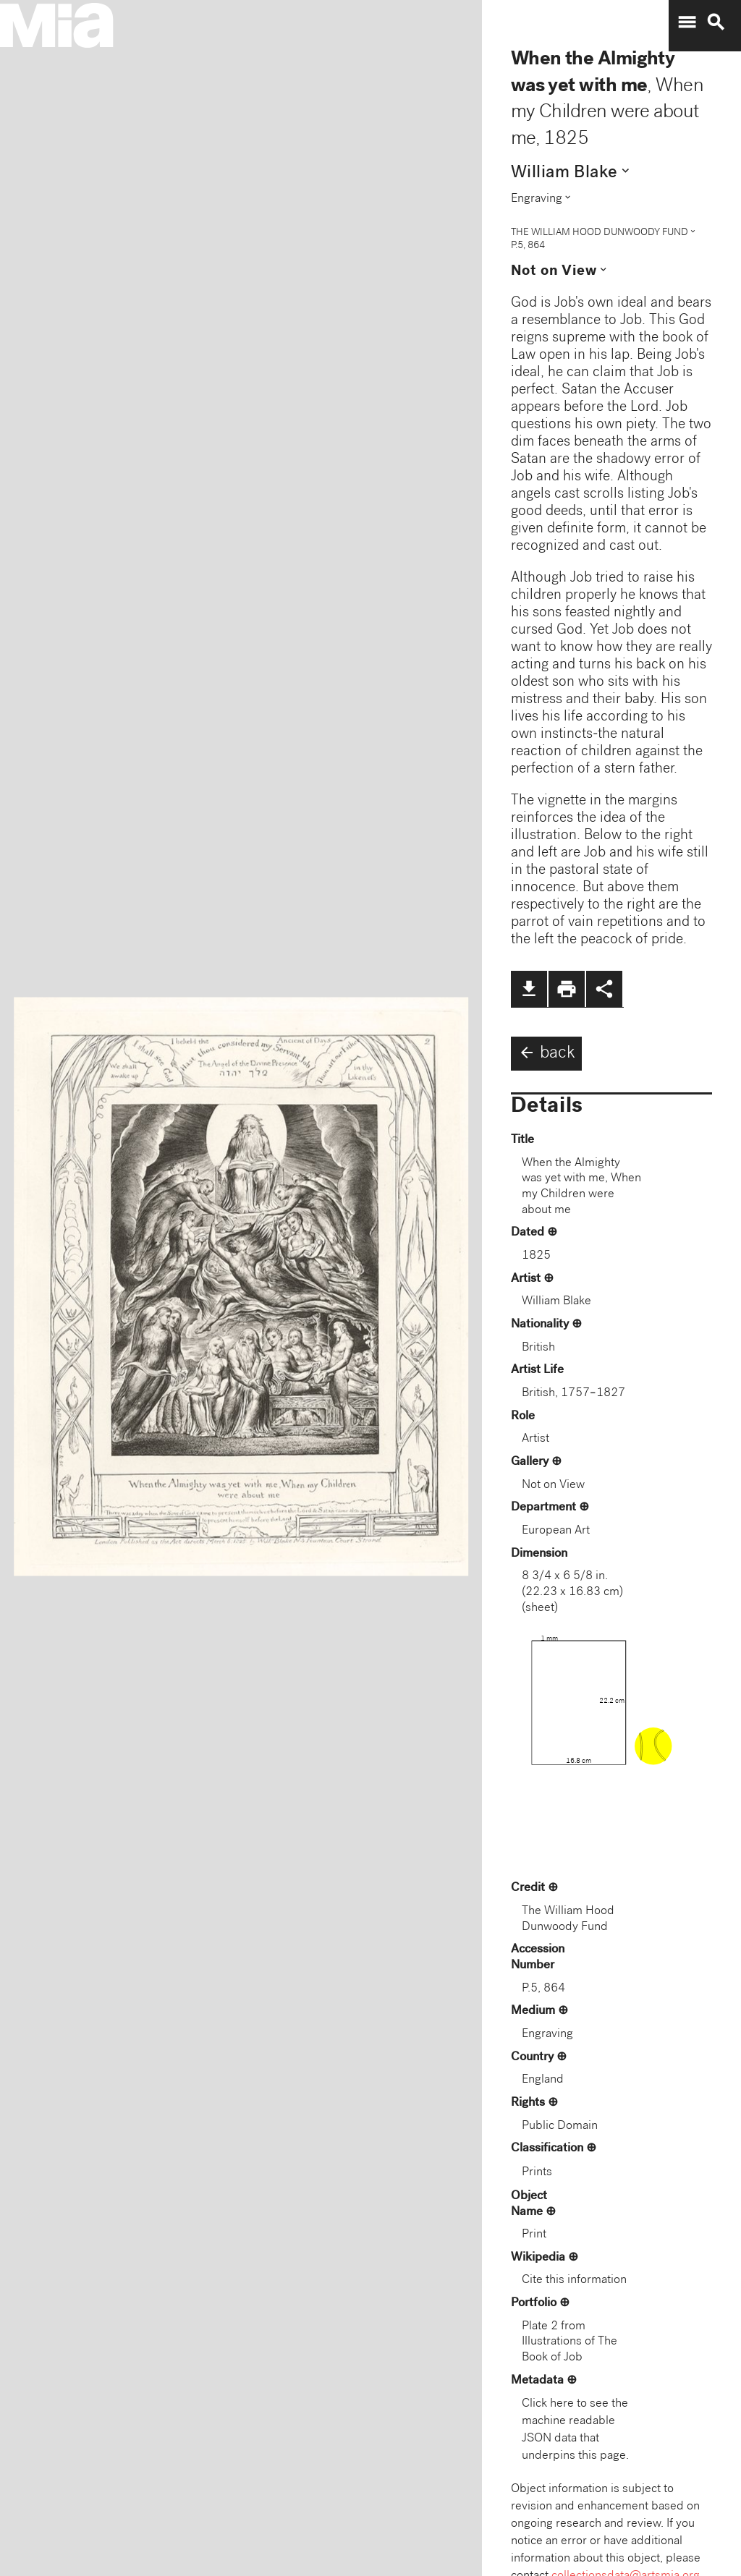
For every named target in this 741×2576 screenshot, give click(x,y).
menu (687, 22)
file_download (529, 989)
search (716, 22)
